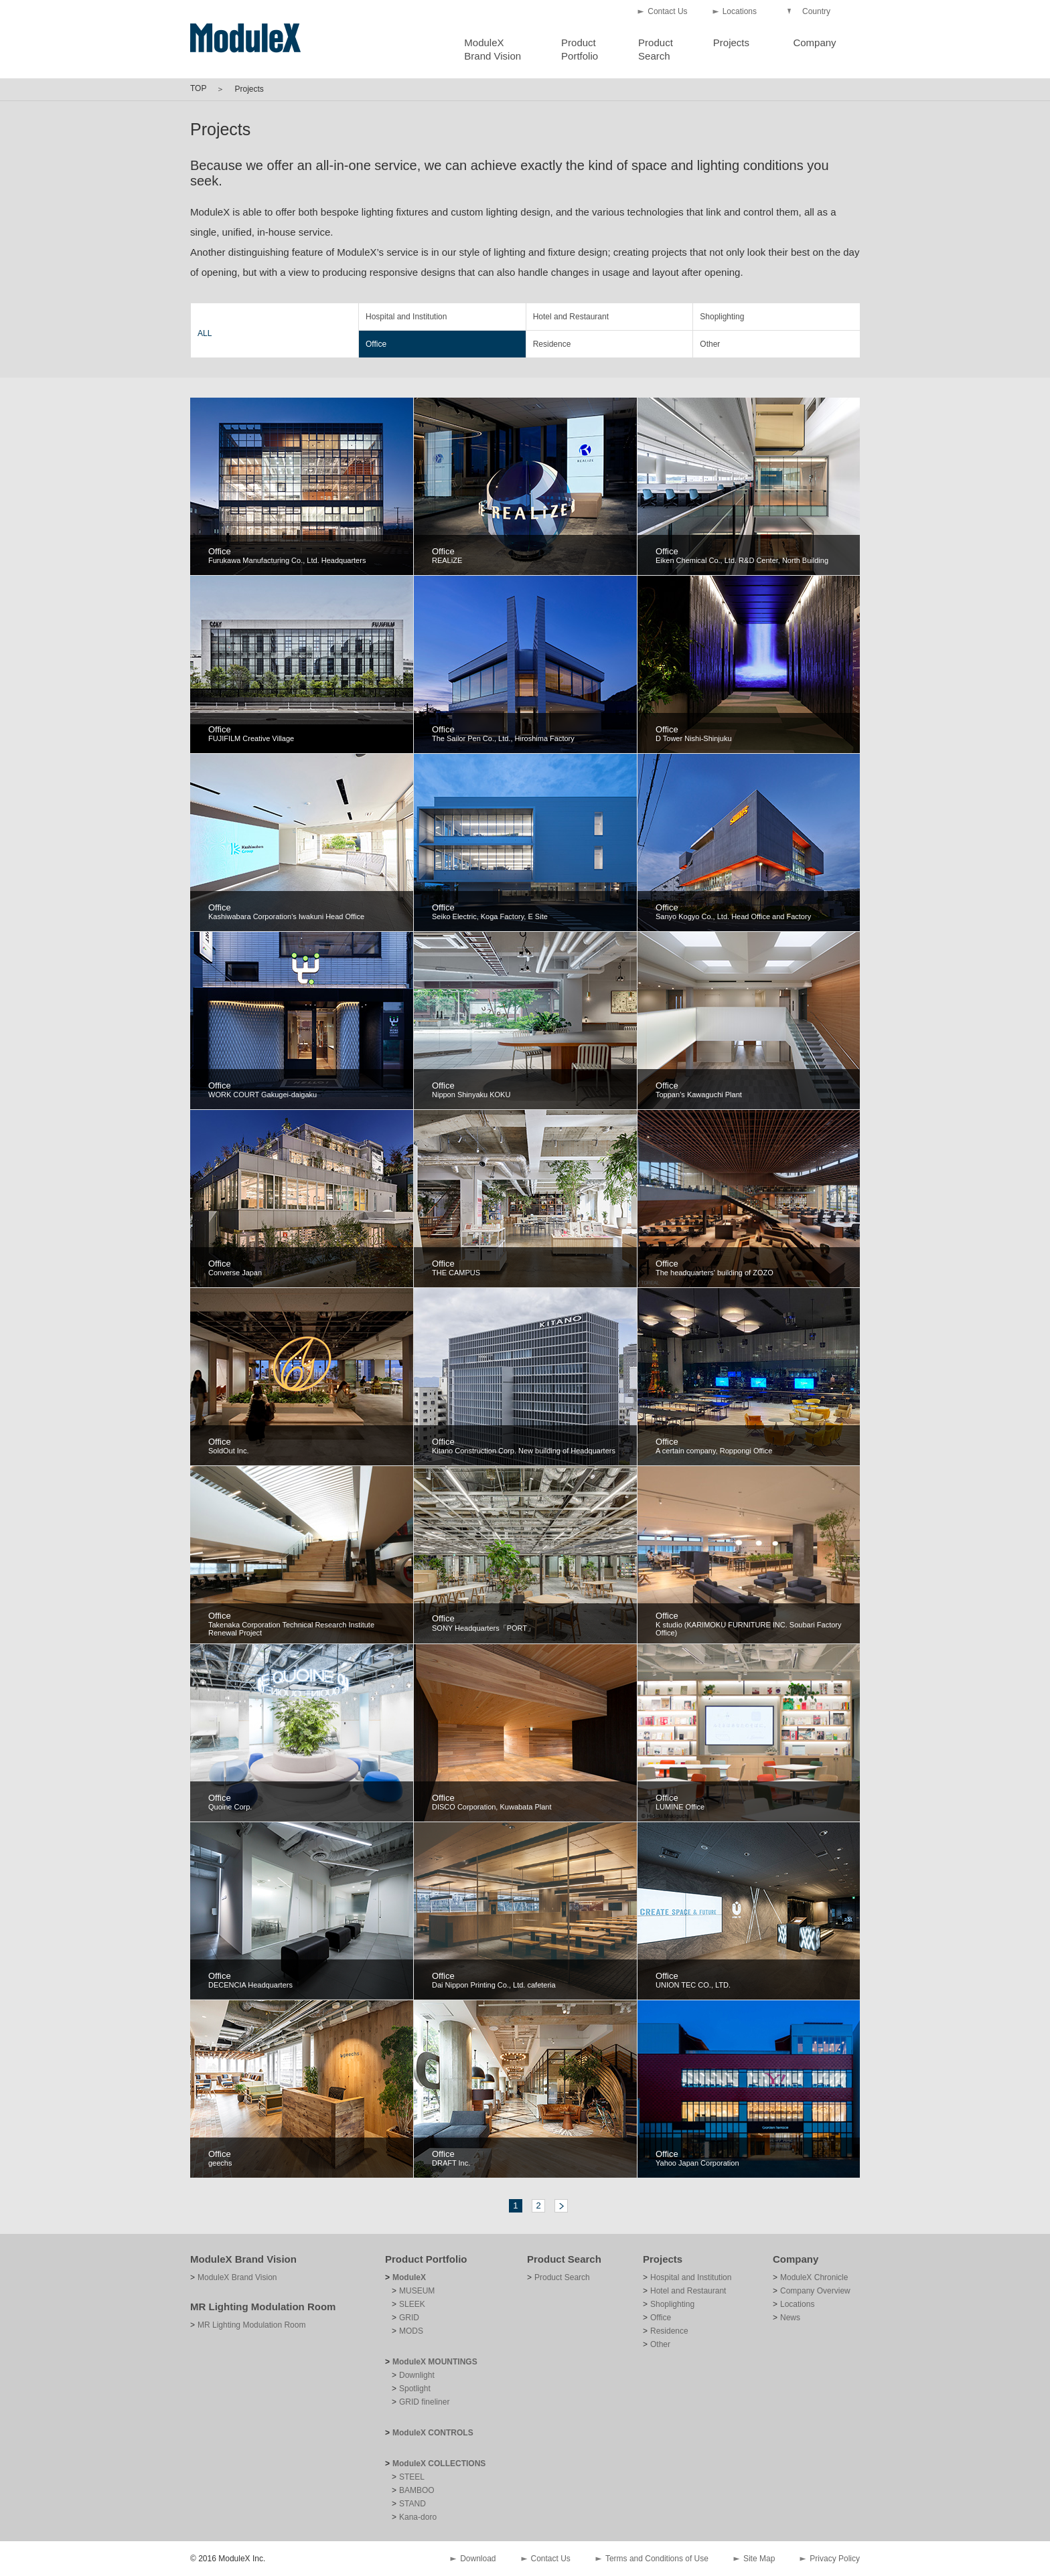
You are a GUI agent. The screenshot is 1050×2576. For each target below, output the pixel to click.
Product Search (564, 2259)
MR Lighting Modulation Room (262, 2306)
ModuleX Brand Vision (243, 2259)
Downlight (417, 2375)
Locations (740, 11)
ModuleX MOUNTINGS (434, 2361)
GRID (409, 2317)
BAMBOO (417, 2490)
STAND (412, 2503)
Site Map (759, 2558)
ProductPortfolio (579, 49)
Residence (552, 344)
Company (814, 42)
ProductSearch (655, 49)
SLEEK (412, 2304)
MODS (411, 2331)
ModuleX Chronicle (814, 2277)
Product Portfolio (426, 2259)
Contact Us (667, 11)
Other (710, 344)
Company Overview (815, 2291)
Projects (731, 42)
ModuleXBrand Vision (492, 49)
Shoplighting (722, 316)
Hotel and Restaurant (571, 316)
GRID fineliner (424, 2402)
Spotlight (415, 2388)
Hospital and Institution (406, 316)
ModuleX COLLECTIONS (438, 2463)
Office (376, 344)
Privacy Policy (835, 2558)
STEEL (412, 2477)
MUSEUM (417, 2291)
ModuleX (409, 2277)
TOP (198, 88)
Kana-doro (418, 2517)
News (790, 2317)
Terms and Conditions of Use (656, 2558)
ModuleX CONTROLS (432, 2432)
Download (478, 2558)
